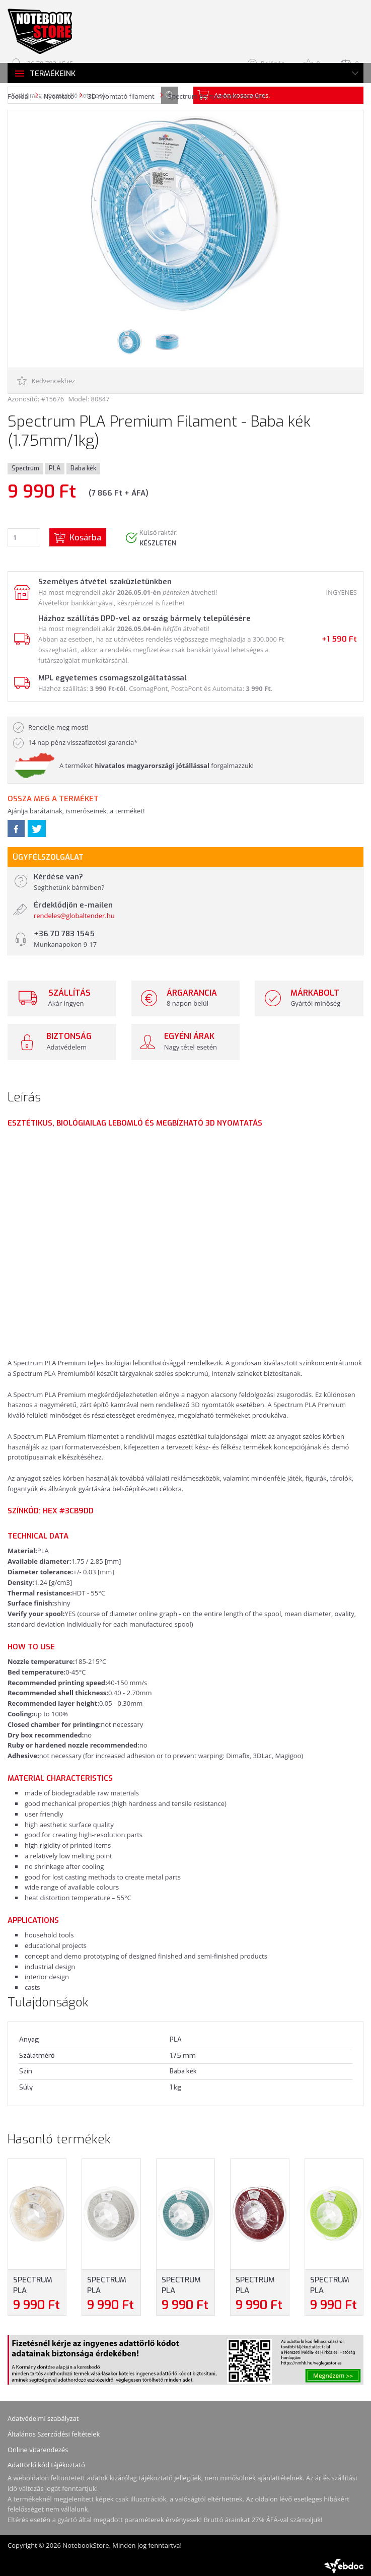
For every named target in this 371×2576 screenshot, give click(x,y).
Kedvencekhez (46, 380)
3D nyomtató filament (121, 96)
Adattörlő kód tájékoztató (46, 2464)
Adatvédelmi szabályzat (43, 2418)
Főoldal (19, 96)
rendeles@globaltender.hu (74, 915)
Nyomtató (58, 96)
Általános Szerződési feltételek (54, 2434)
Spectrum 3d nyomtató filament (216, 96)
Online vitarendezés (38, 2449)
